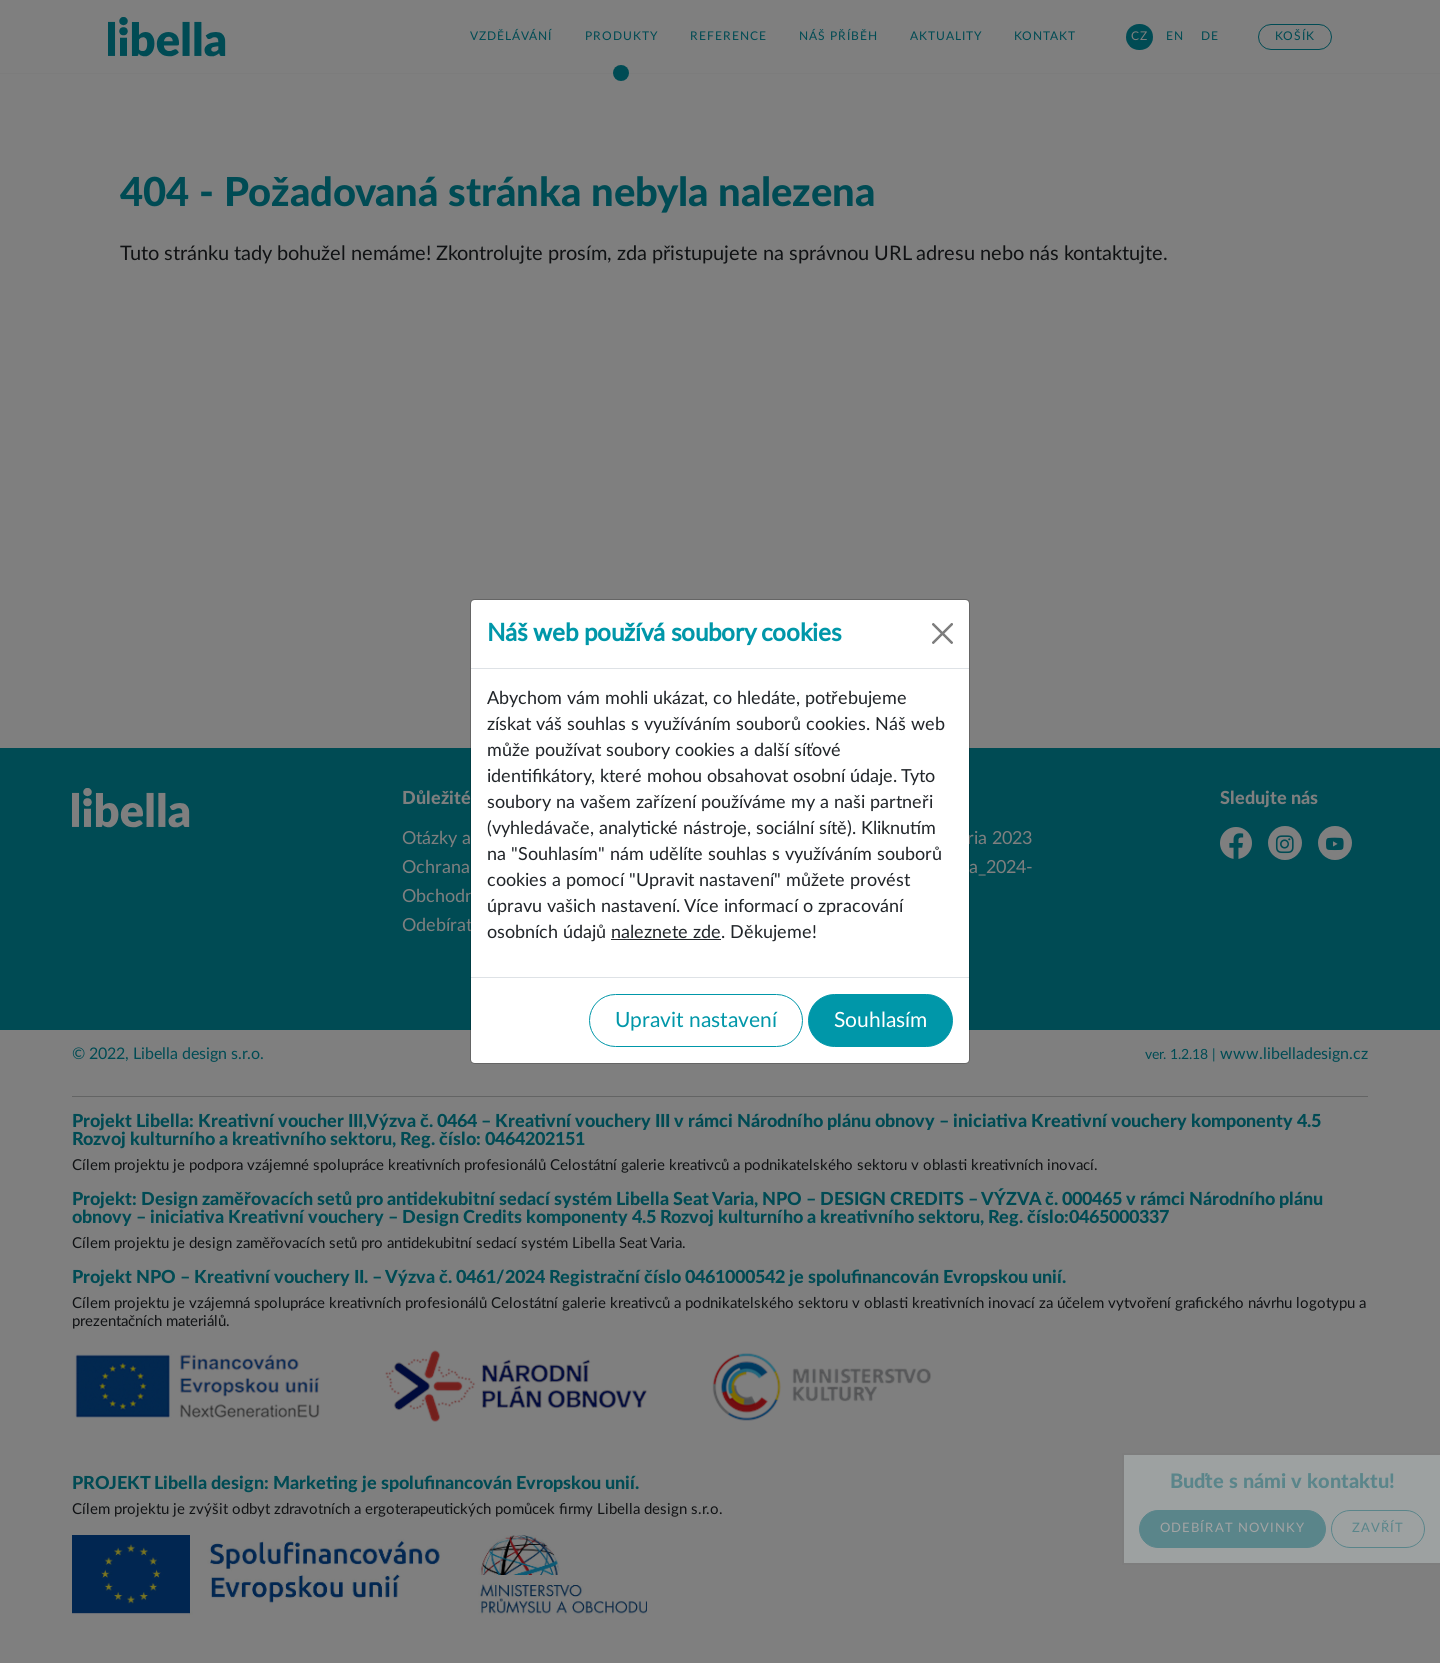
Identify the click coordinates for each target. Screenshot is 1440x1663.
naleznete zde (666, 932)
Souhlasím (880, 1020)
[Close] (942, 633)
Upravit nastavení (696, 1020)
